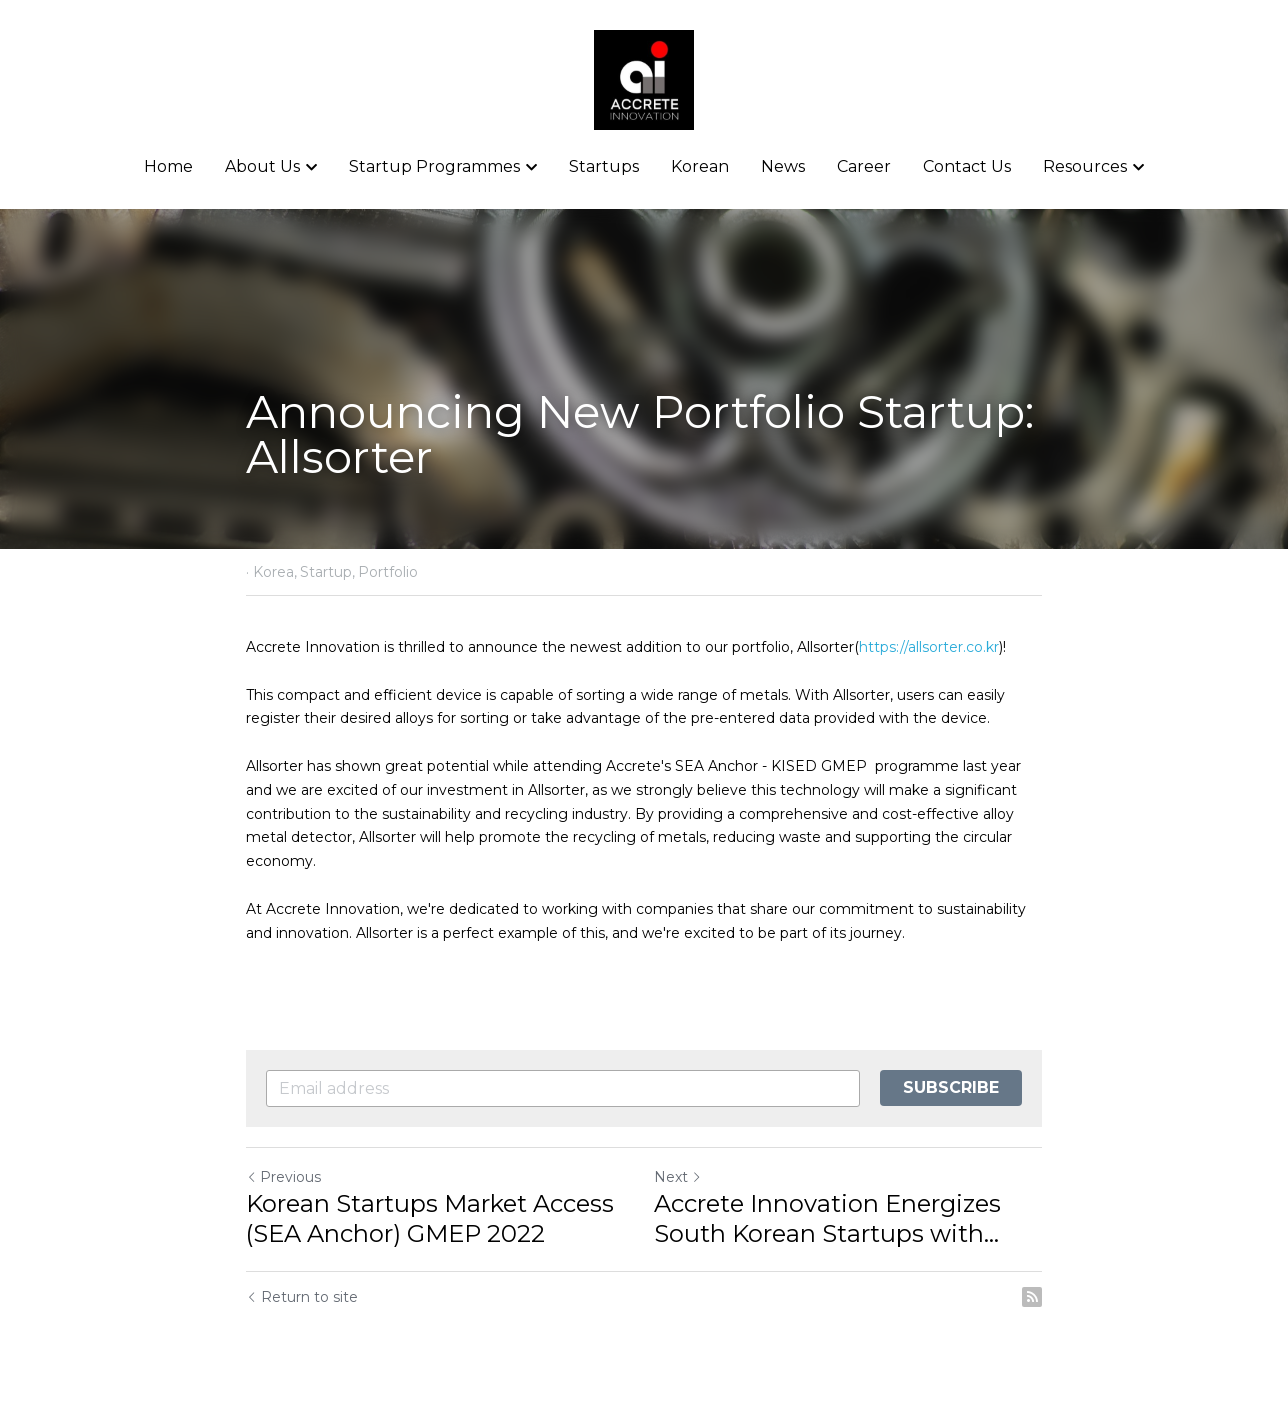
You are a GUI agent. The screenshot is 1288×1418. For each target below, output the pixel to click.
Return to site (302, 1297)
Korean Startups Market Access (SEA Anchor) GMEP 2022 (430, 1218)
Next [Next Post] (678, 1177)
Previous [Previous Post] (283, 1177)
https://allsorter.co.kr (929, 647)
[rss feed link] (1032, 1297)
